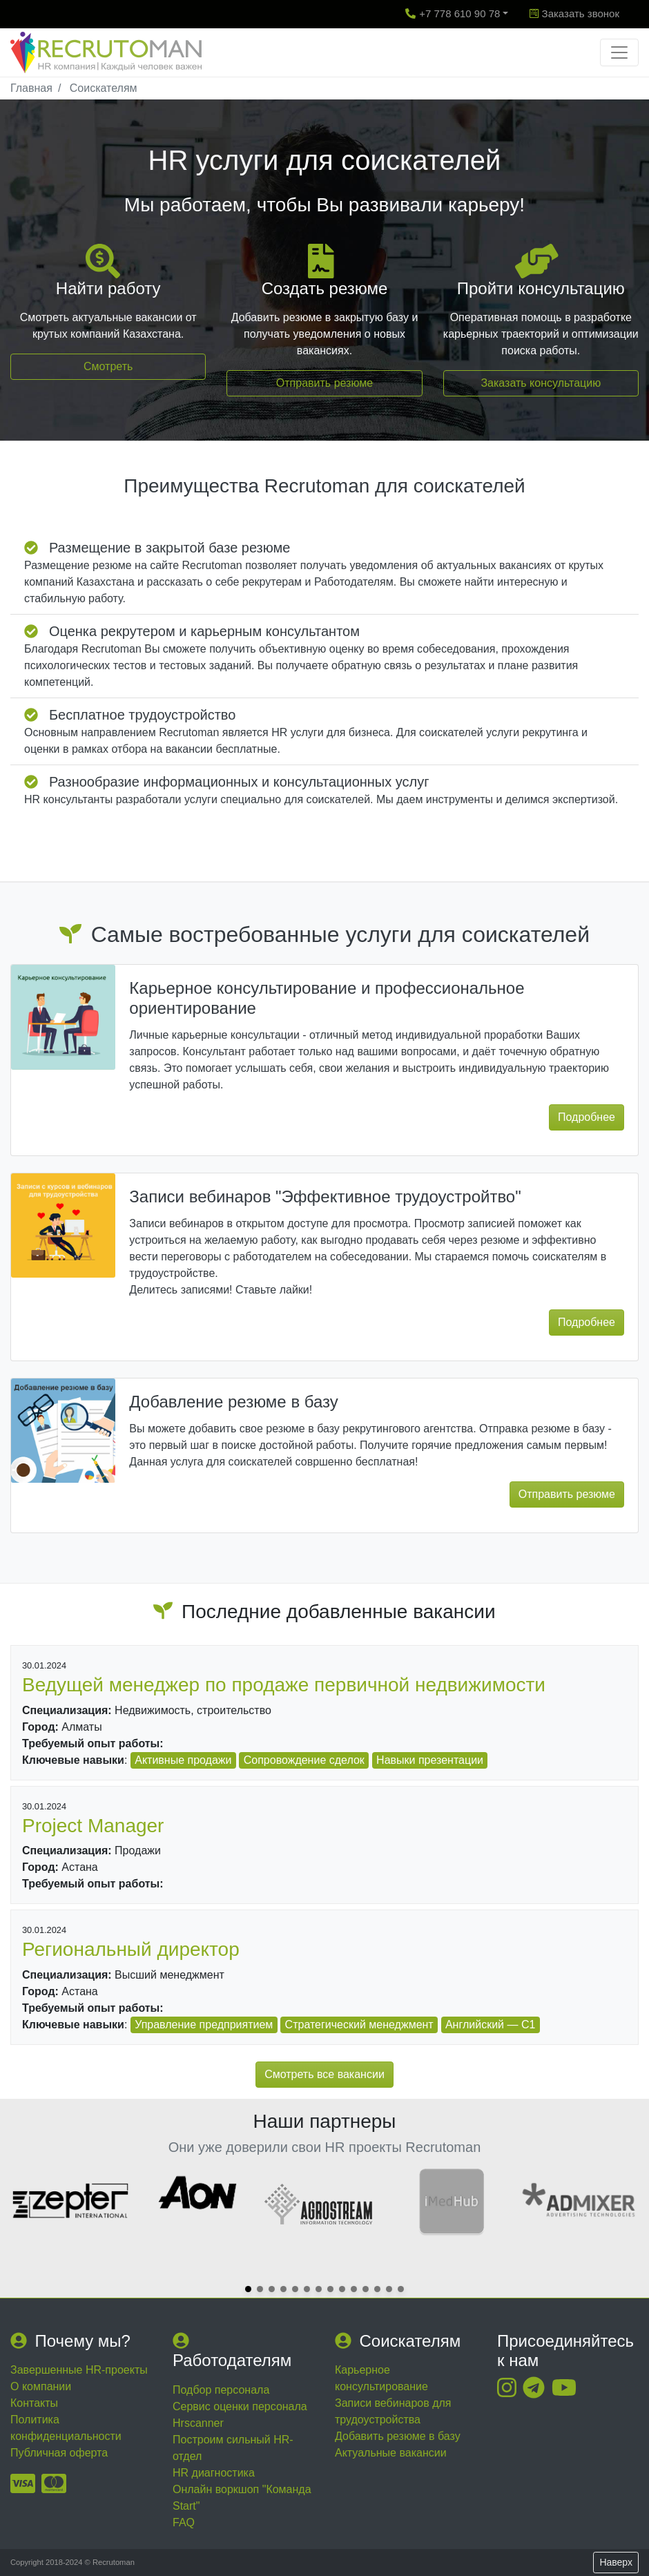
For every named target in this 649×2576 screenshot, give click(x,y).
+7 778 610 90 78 (452, 13)
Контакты (34, 2403)
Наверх (615, 2562)
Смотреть (108, 366)
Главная (31, 88)
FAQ (184, 2522)
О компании (40, 2386)
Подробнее (586, 1117)
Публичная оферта (59, 2453)
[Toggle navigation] (619, 52)
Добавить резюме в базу (398, 2436)
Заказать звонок (574, 13)
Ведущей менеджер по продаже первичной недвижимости (283, 1684)
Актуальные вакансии (391, 2453)
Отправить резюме (324, 383)
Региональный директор (131, 1949)
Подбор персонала (221, 2390)
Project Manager (93, 1825)
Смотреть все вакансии (324, 2074)
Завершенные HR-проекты (79, 2370)
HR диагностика (214, 2473)
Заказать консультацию (541, 383)
